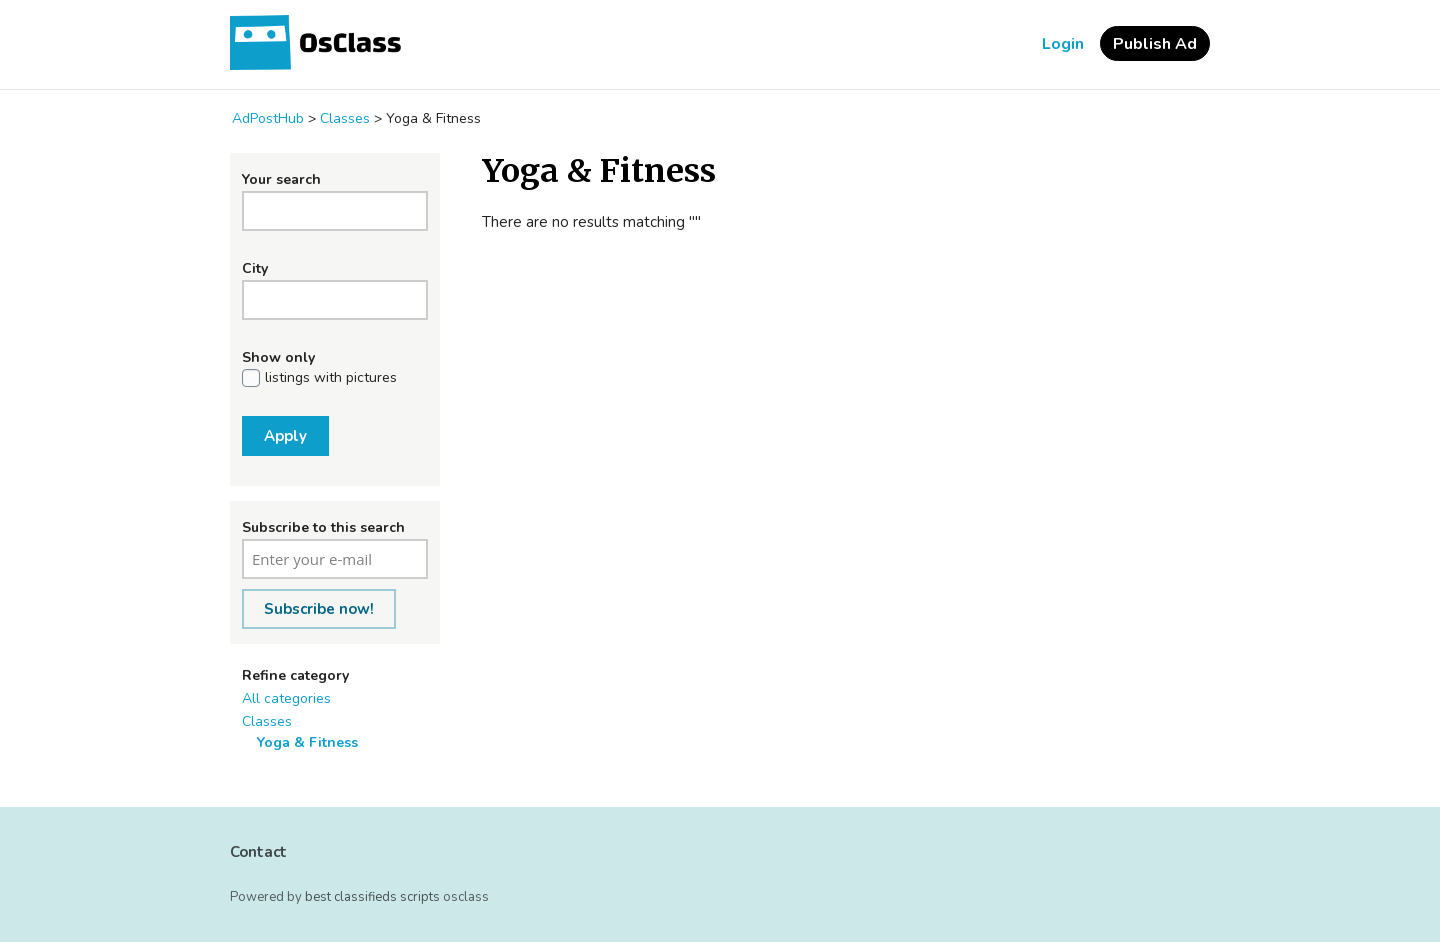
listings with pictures (331, 378)
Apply (285, 436)
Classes (267, 721)
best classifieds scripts (372, 897)
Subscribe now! (319, 609)
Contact (258, 852)
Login (1063, 44)
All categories (286, 698)
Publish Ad (1155, 44)
